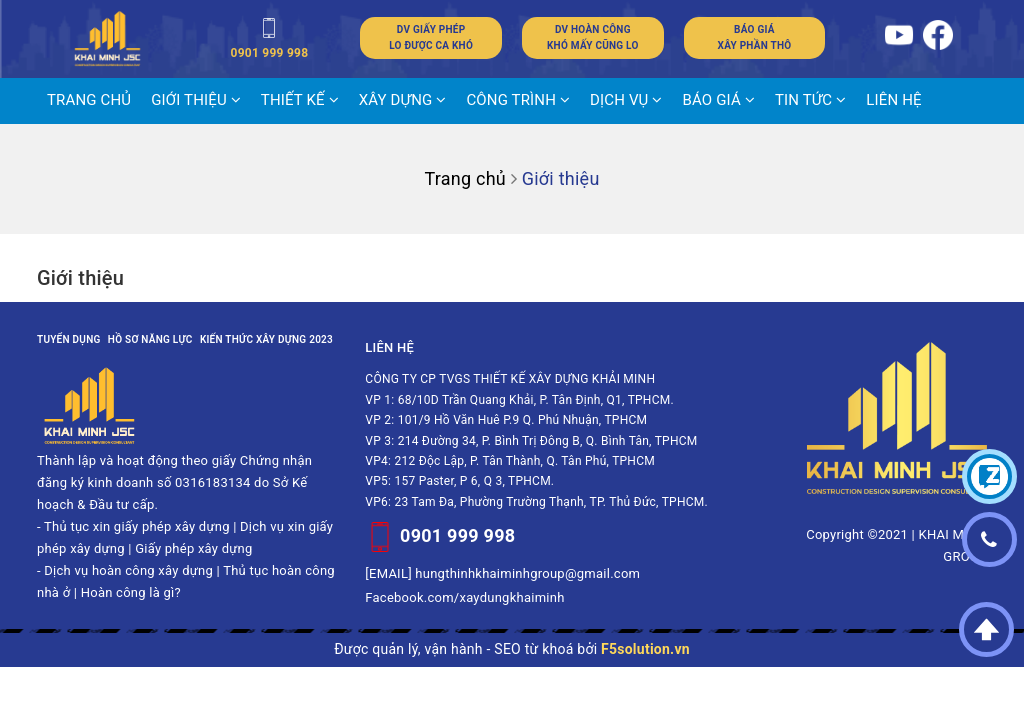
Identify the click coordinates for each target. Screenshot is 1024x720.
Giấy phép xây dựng (193, 548)
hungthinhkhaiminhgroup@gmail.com (527, 573)
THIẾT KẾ (300, 100)
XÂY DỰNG (403, 100)
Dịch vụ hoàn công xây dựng (128, 570)
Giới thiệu (196, 100)
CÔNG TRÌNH (518, 100)
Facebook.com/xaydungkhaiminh (464, 597)
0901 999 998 (457, 535)
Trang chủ (89, 100)
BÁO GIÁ (719, 100)
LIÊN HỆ (893, 100)
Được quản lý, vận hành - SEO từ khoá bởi (512, 649)
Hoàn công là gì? (131, 592)
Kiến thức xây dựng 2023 (266, 339)
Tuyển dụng (69, 339)
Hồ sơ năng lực (150, 339)
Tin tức (810, 100)
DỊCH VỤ (626, 100)
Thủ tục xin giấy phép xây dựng (137, 526)
